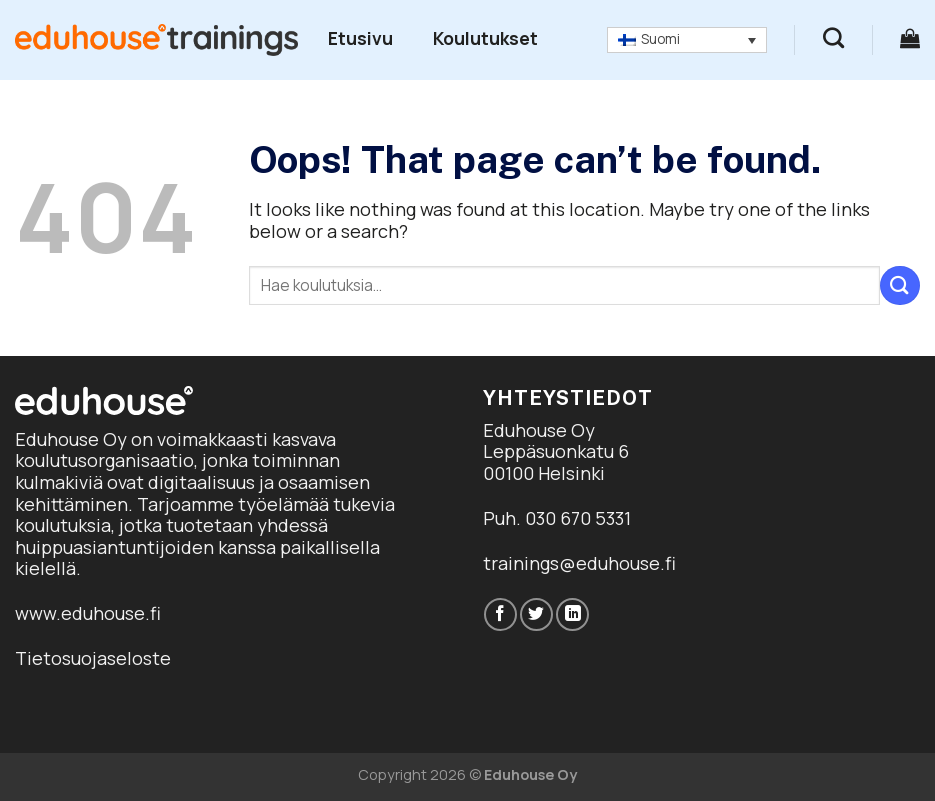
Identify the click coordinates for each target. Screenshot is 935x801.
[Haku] (833, 37)
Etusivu (360, 38)
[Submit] (900, 285)
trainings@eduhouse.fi (579, 563)
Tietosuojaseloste (93, 658)
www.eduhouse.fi (88, 613)
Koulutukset (485, 38)
